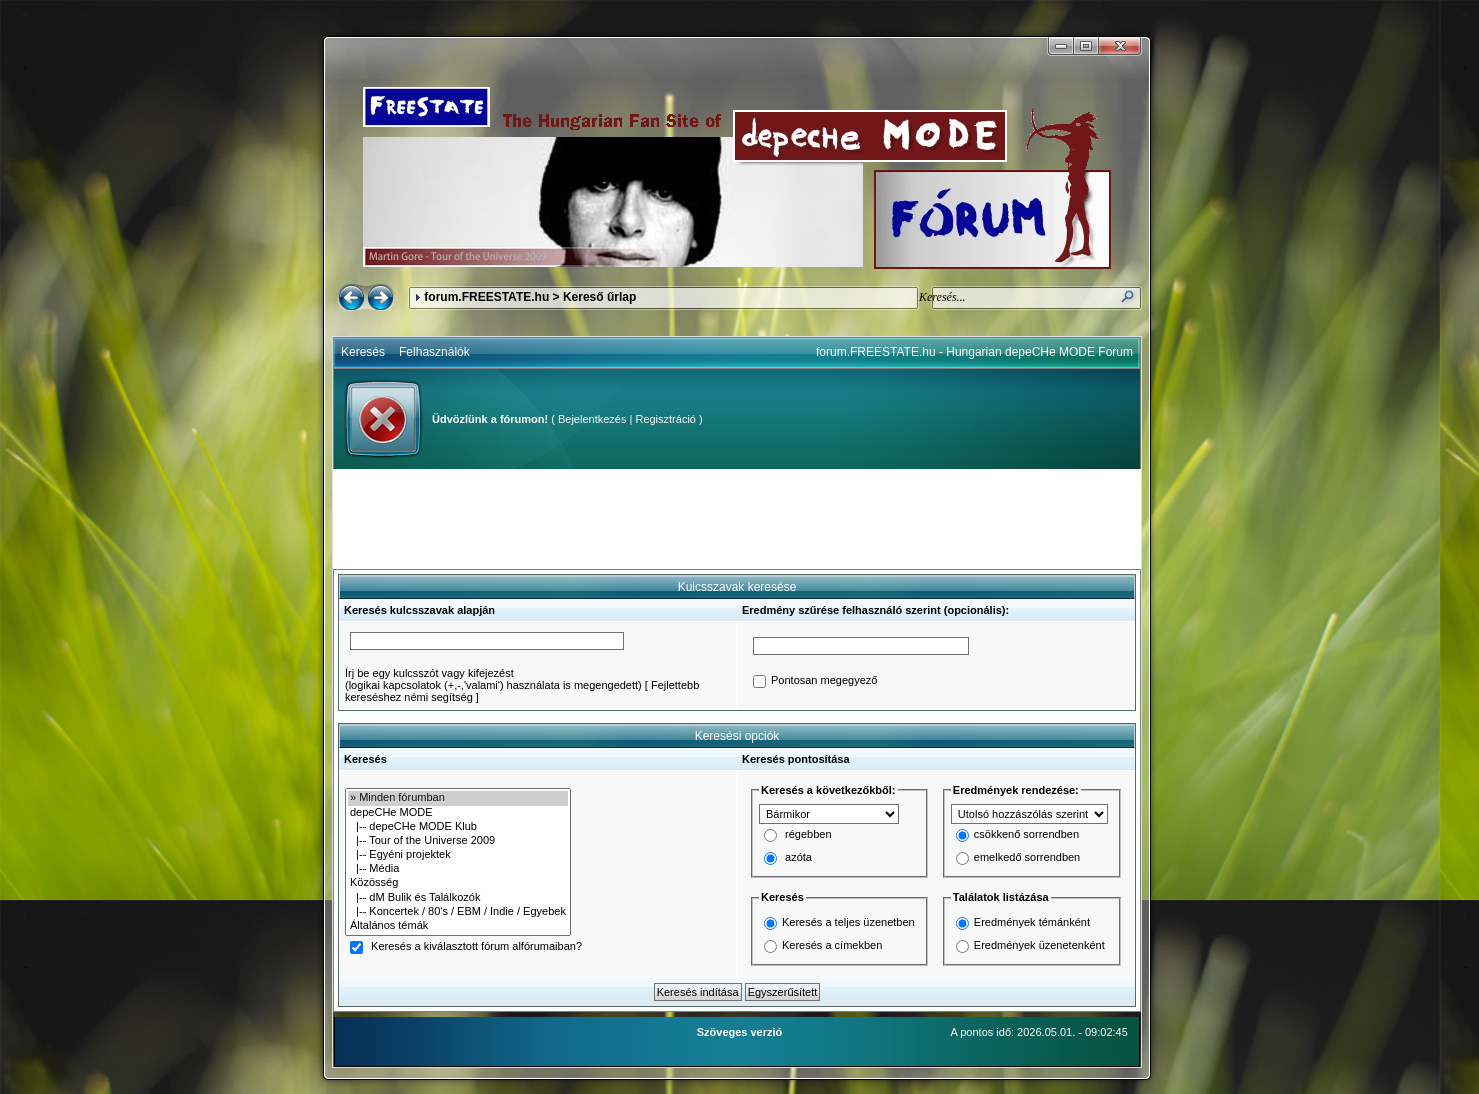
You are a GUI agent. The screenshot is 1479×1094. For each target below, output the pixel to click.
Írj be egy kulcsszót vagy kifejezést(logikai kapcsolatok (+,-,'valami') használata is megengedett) (493, 679)
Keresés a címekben (832, 945)
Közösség (458, 883)
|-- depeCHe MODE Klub (458, 827)
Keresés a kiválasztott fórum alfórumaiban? (476, 947)
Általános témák (458, 926)
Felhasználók (434, 352)
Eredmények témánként (1032, 922)
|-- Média (458, 869)
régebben (808, 835)
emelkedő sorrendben (1027, 858)
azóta (798, 858)
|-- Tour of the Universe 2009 (458, 841)
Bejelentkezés (592, 419)
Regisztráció (665, 419)
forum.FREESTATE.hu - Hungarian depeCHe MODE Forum (974, 352)
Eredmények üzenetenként (1039, 945)
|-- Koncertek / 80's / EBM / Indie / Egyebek (458, 912)
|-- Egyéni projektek (458, 855)
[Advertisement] (737, 519)
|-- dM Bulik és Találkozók (458, 898)
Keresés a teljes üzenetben (848, 922)
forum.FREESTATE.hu (486, 297)
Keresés (363, 352)
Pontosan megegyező (824, 681)
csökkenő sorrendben (1026, 835)
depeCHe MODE (458, 813)
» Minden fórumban (458, 798)
